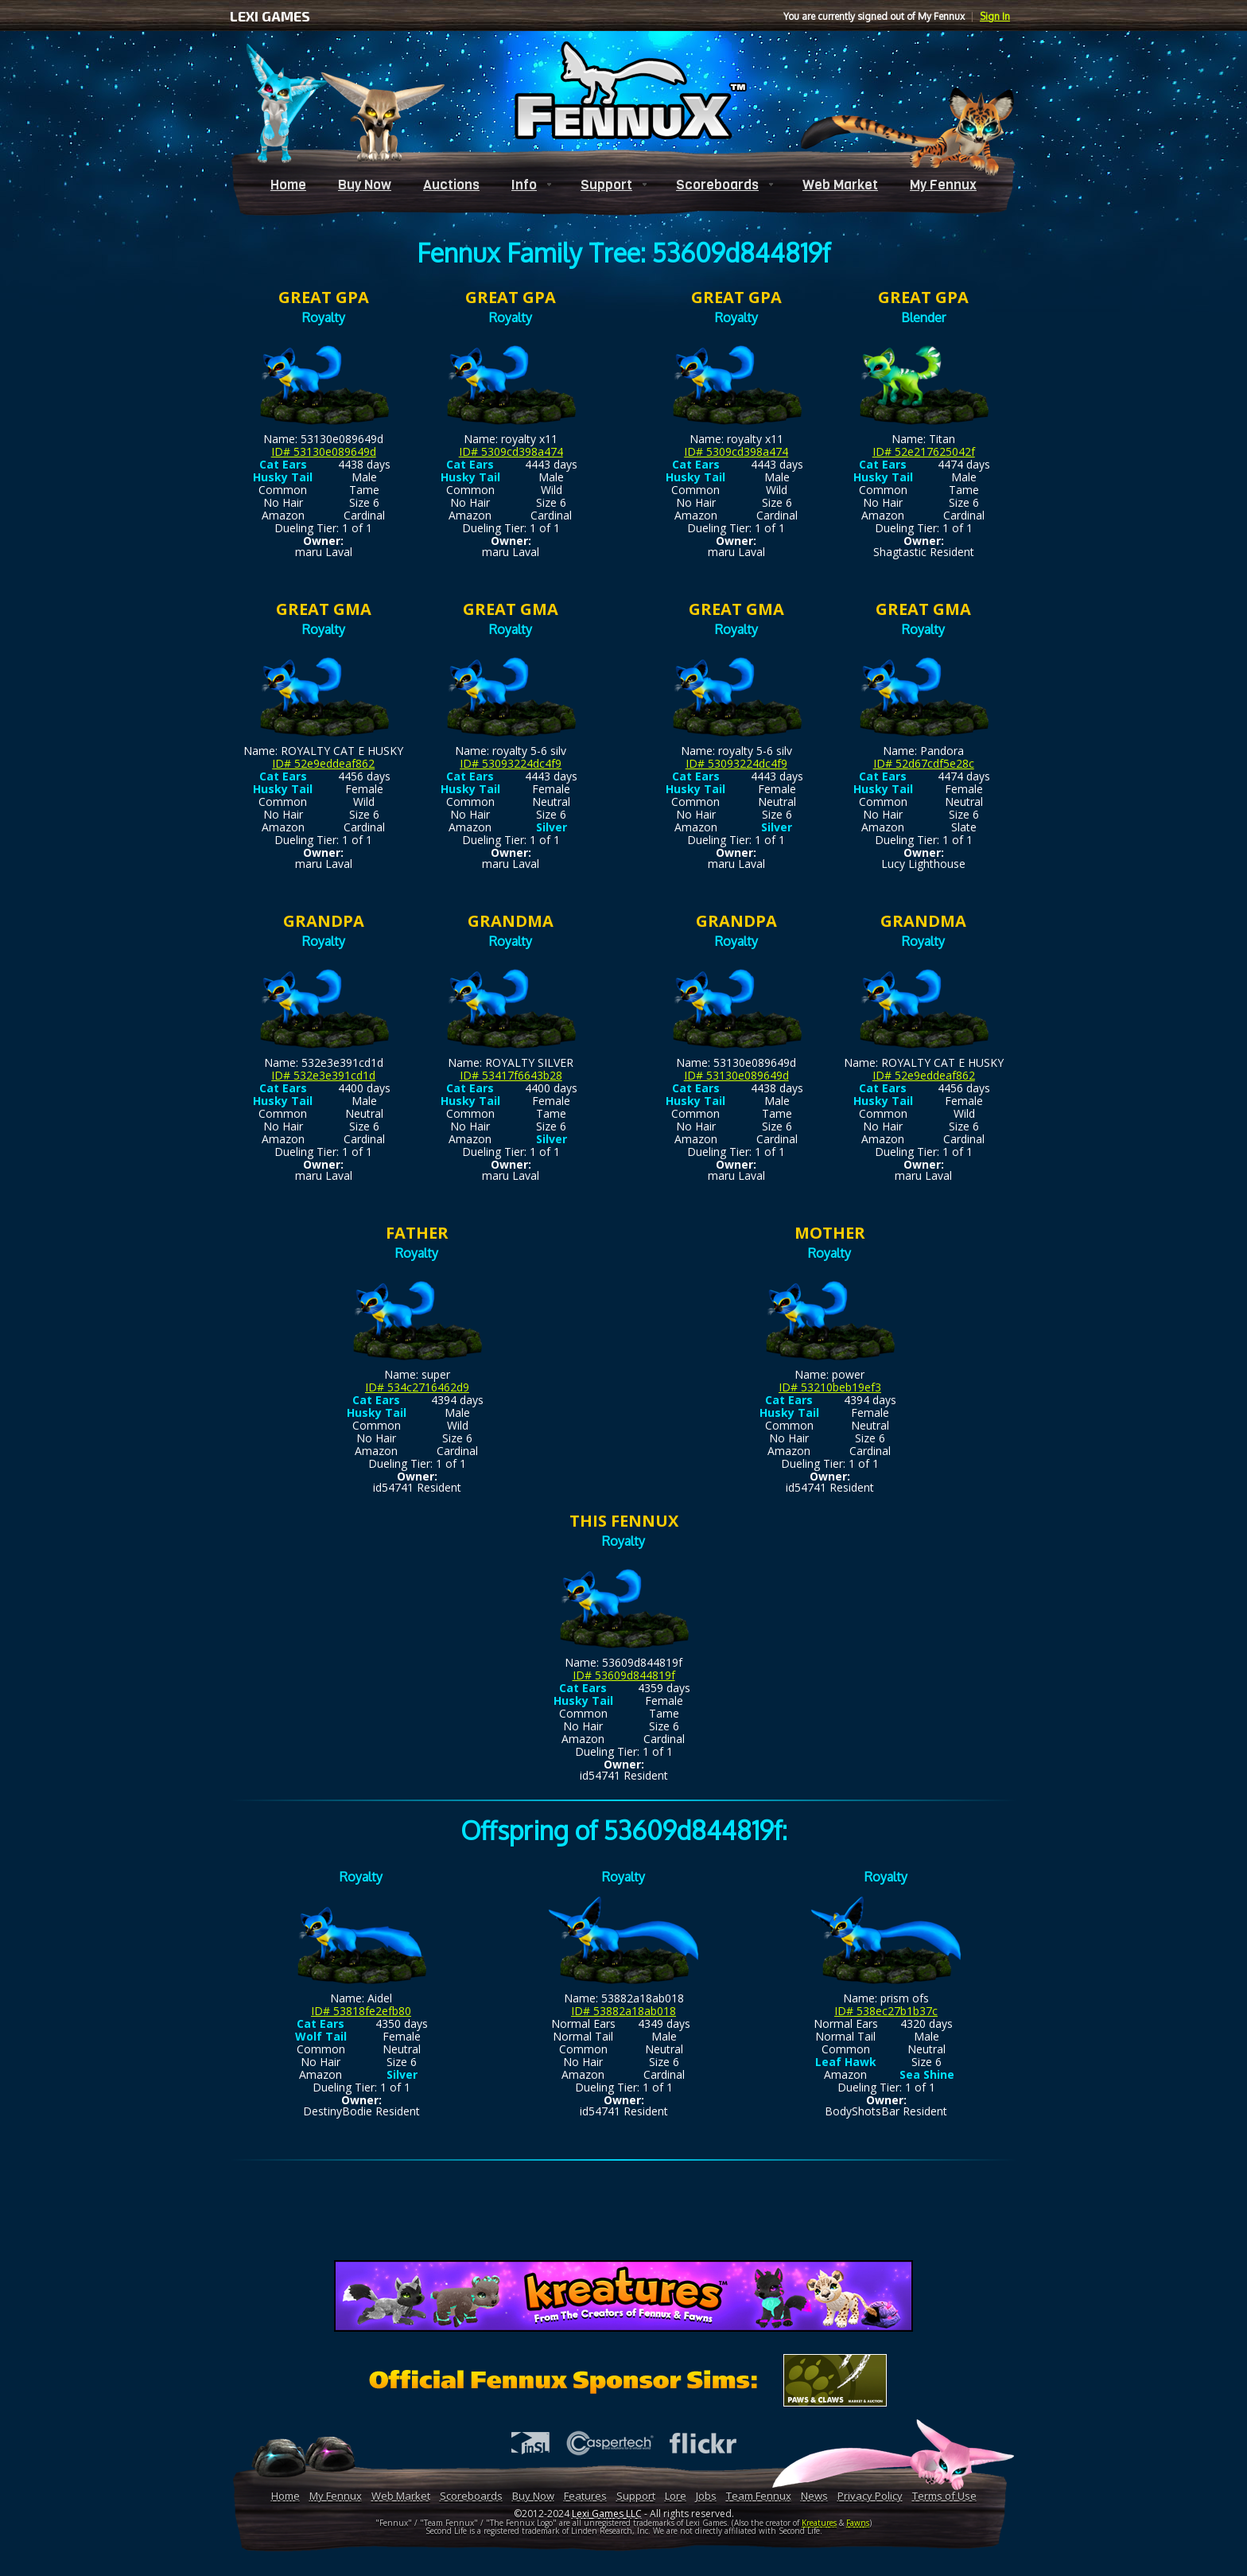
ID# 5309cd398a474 (511, 451)
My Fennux (943, 185)
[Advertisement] (623, 2213)
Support (606, 185)
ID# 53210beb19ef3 (830, 1387)
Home (288, 185)
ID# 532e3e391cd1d (323, 1075)
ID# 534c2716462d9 (417, 1387)
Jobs (706, 2495)
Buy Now (364, 185)
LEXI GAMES (270, 16)
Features (585, 2495)
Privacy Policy (870, 2495)
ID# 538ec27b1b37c (886, 2010)
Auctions (451, 185)
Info (524, 185)
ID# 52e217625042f (923, 451)
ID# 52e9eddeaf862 (323, 763)
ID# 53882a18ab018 (623, 2010)
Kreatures (819, 2522)
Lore (675, 2495)
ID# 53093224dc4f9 (510, 763)
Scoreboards (717, 185)
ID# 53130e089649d (323, 451)
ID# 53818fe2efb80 (361, 2010)
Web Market (840, 185)
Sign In (995, 16)
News (814, 2495)
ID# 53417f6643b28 (511, 1075)
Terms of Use (944, 2495)
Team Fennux (758, 2495)
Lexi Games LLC (607, 2513)
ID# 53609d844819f (624, 1675)
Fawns (857, 2522)
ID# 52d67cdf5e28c (923, 763)
